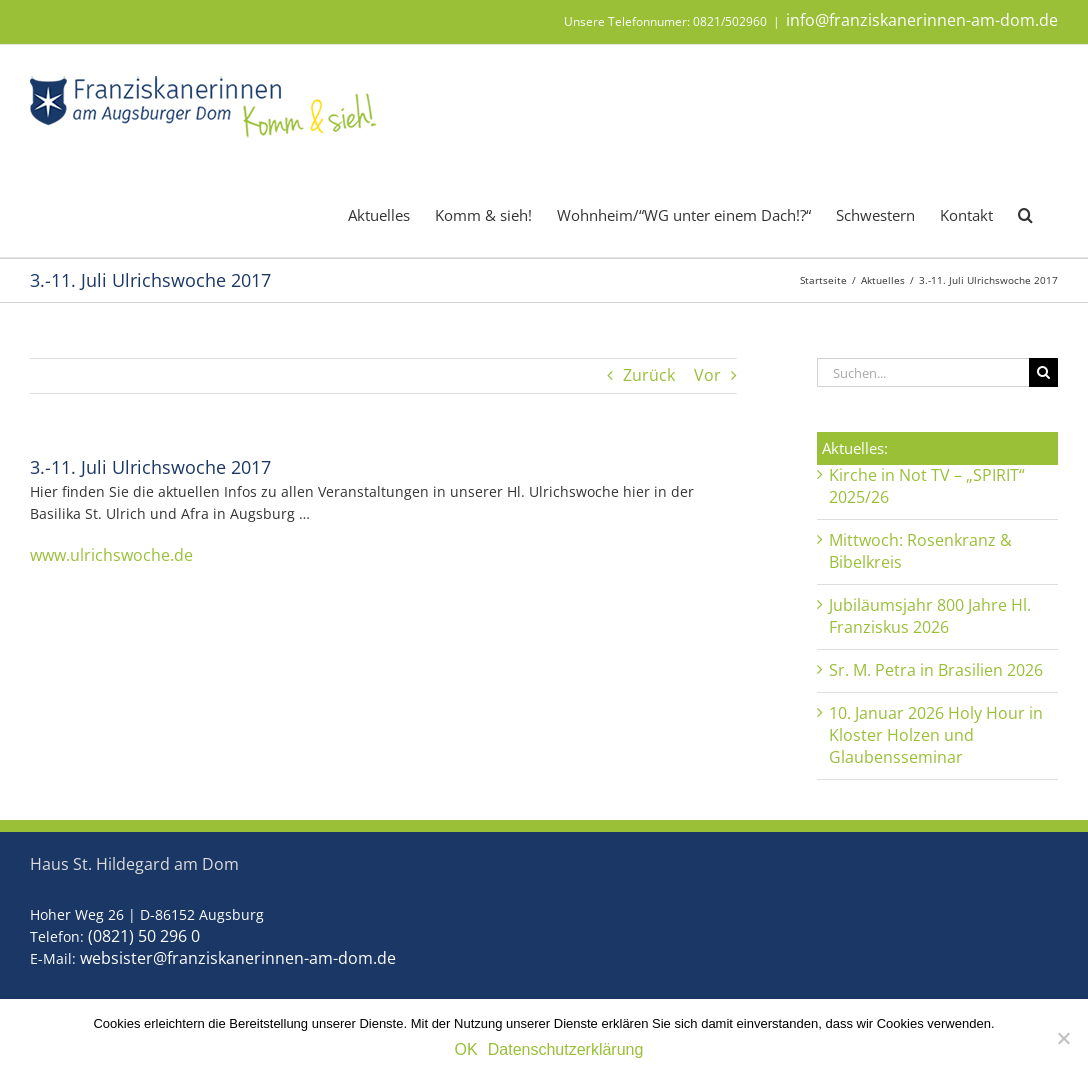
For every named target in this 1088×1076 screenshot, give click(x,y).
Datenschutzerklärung (566, 1049)
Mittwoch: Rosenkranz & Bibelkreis (920, 551)
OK (466, 1049)
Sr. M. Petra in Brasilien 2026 (936, 670)
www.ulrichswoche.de (111, 555)
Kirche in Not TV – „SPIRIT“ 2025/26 (927, 486)
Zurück (649, 375)
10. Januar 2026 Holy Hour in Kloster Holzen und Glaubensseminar (936, 735)
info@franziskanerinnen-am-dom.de (922, 20)
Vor (707, 375)
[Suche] (1043, 372)
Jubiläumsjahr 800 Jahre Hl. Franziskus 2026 (930, 616)
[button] (1025, 214)
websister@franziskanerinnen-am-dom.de (238, 958)
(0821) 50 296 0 (144, 936)
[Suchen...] (923, 372)
